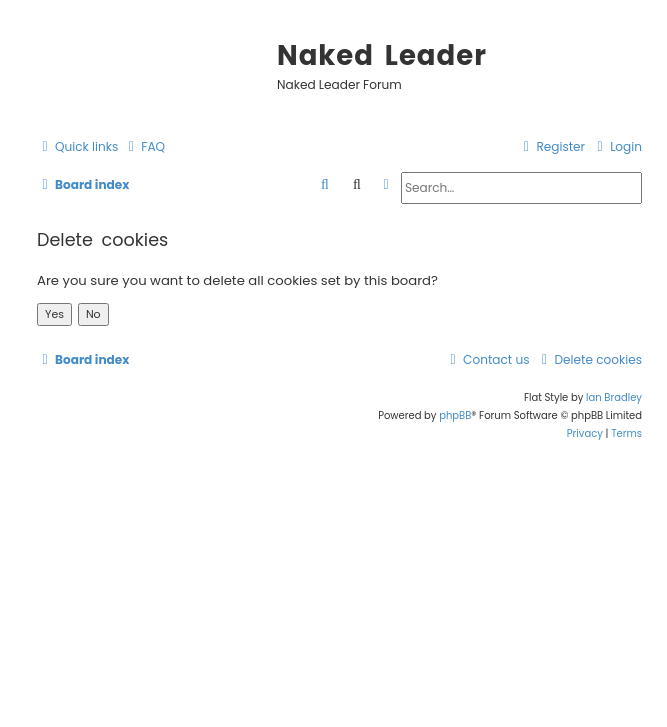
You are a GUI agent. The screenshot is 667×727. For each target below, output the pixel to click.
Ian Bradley (614, 397)
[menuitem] (144, 147)
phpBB (455, 415)
